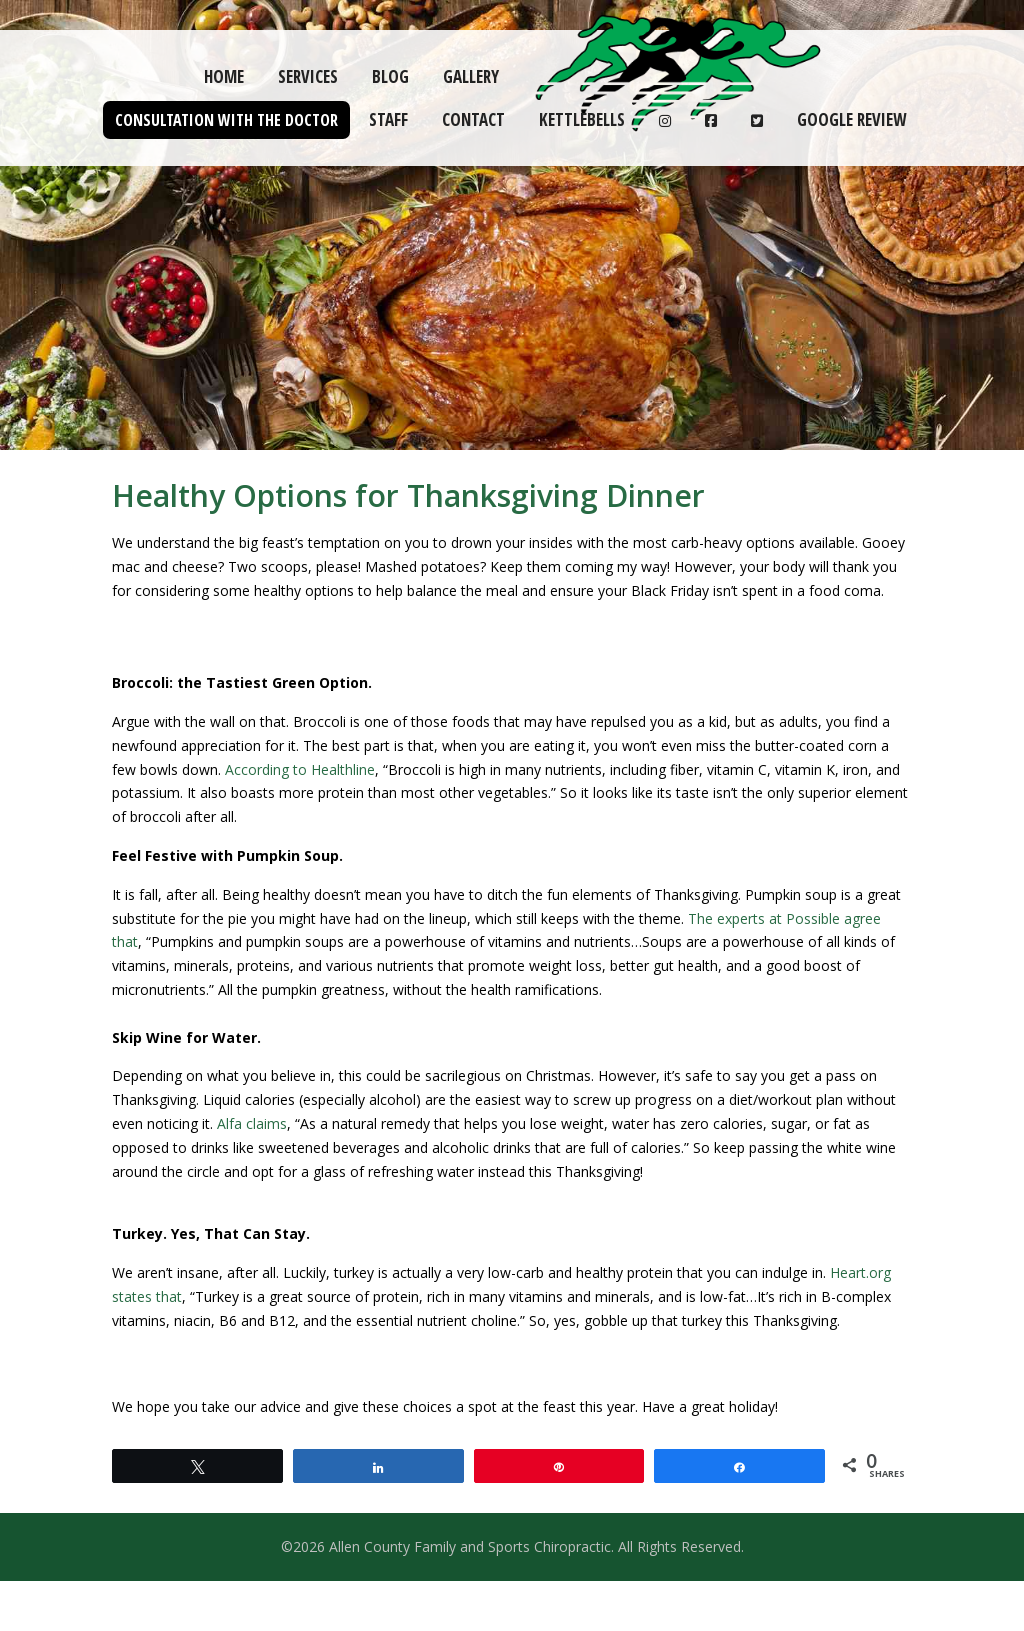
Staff (388, 119)
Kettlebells (582, 119)
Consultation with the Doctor (226, 120)
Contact (473, 119)
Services (308, 76)
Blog (390, 76)
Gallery (471, 76)
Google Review (851, 119)
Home (224, 76)
